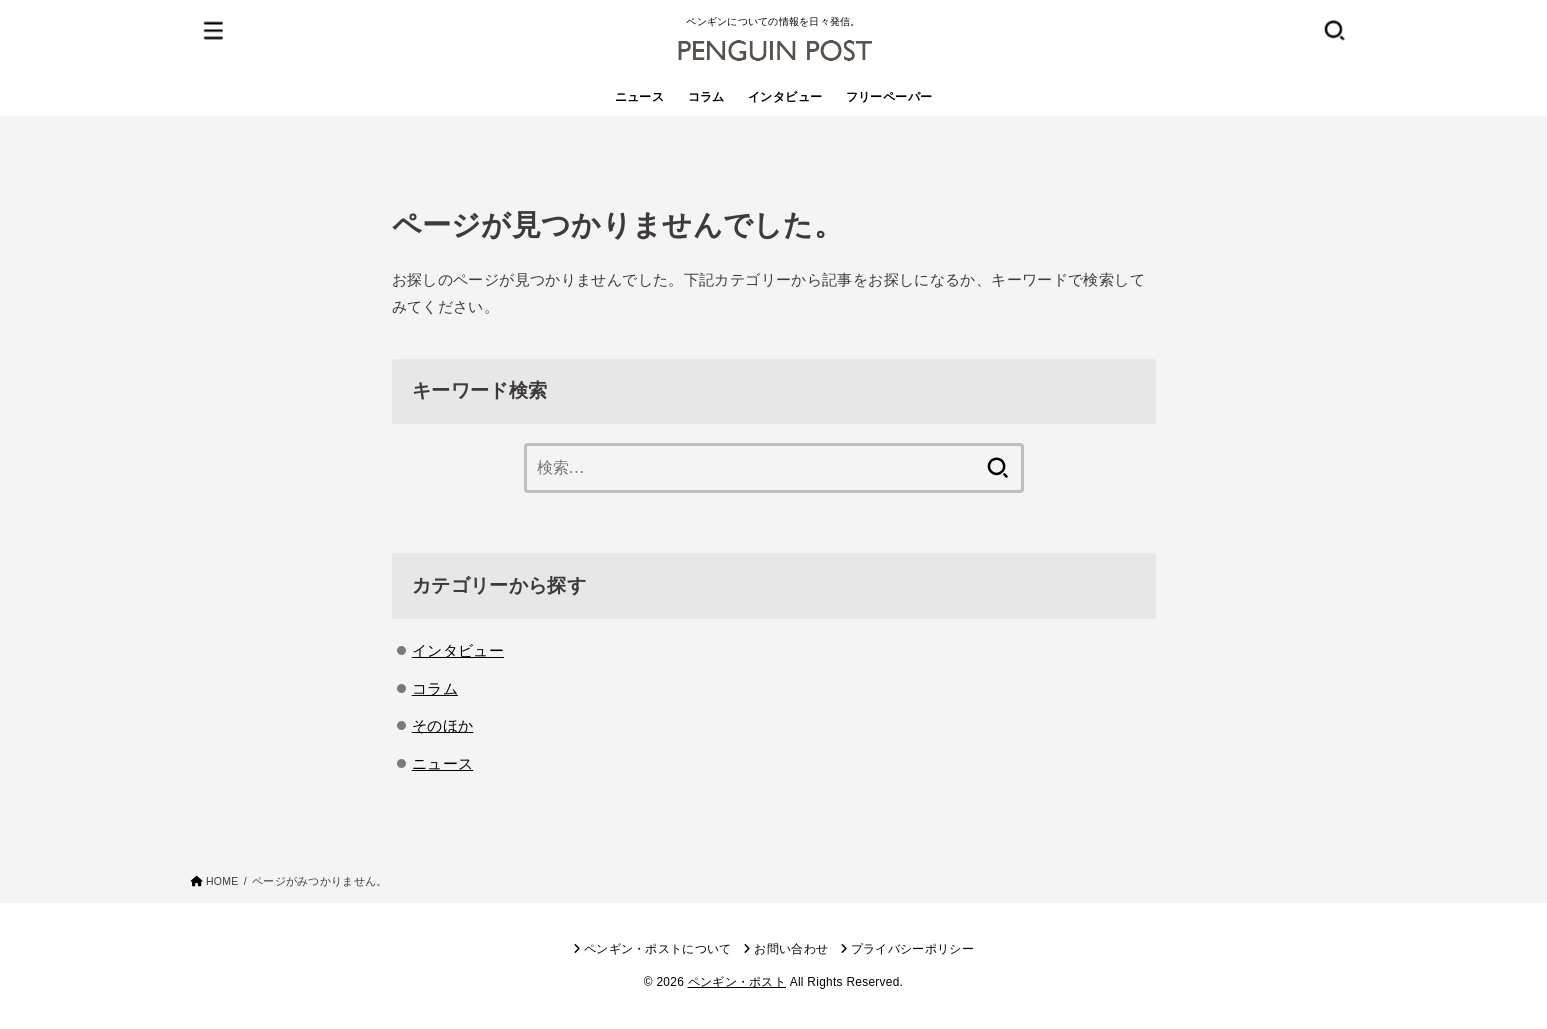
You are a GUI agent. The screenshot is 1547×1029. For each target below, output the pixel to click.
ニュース (640, 96)
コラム (706, 96)
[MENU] (213, 29)
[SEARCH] (1334, 29)
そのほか (443, 725)
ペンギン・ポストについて (658, 949)
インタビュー (785, 96)
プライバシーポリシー (912, 949)
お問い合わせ (791, 949)
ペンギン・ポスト (737, 982)
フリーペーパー (889, 96)
